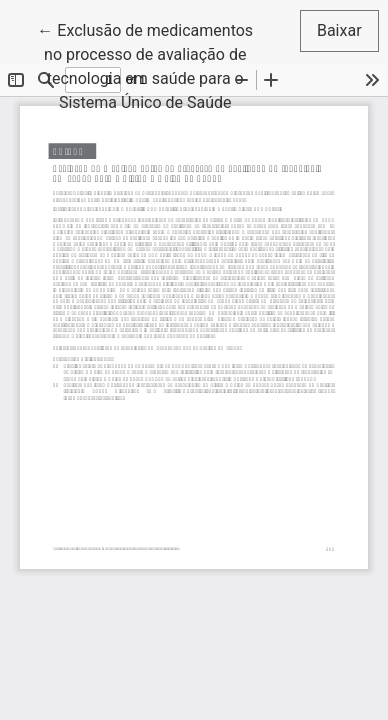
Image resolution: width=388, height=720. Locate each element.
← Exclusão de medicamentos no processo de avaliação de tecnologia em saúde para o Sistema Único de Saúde (150, 65)
